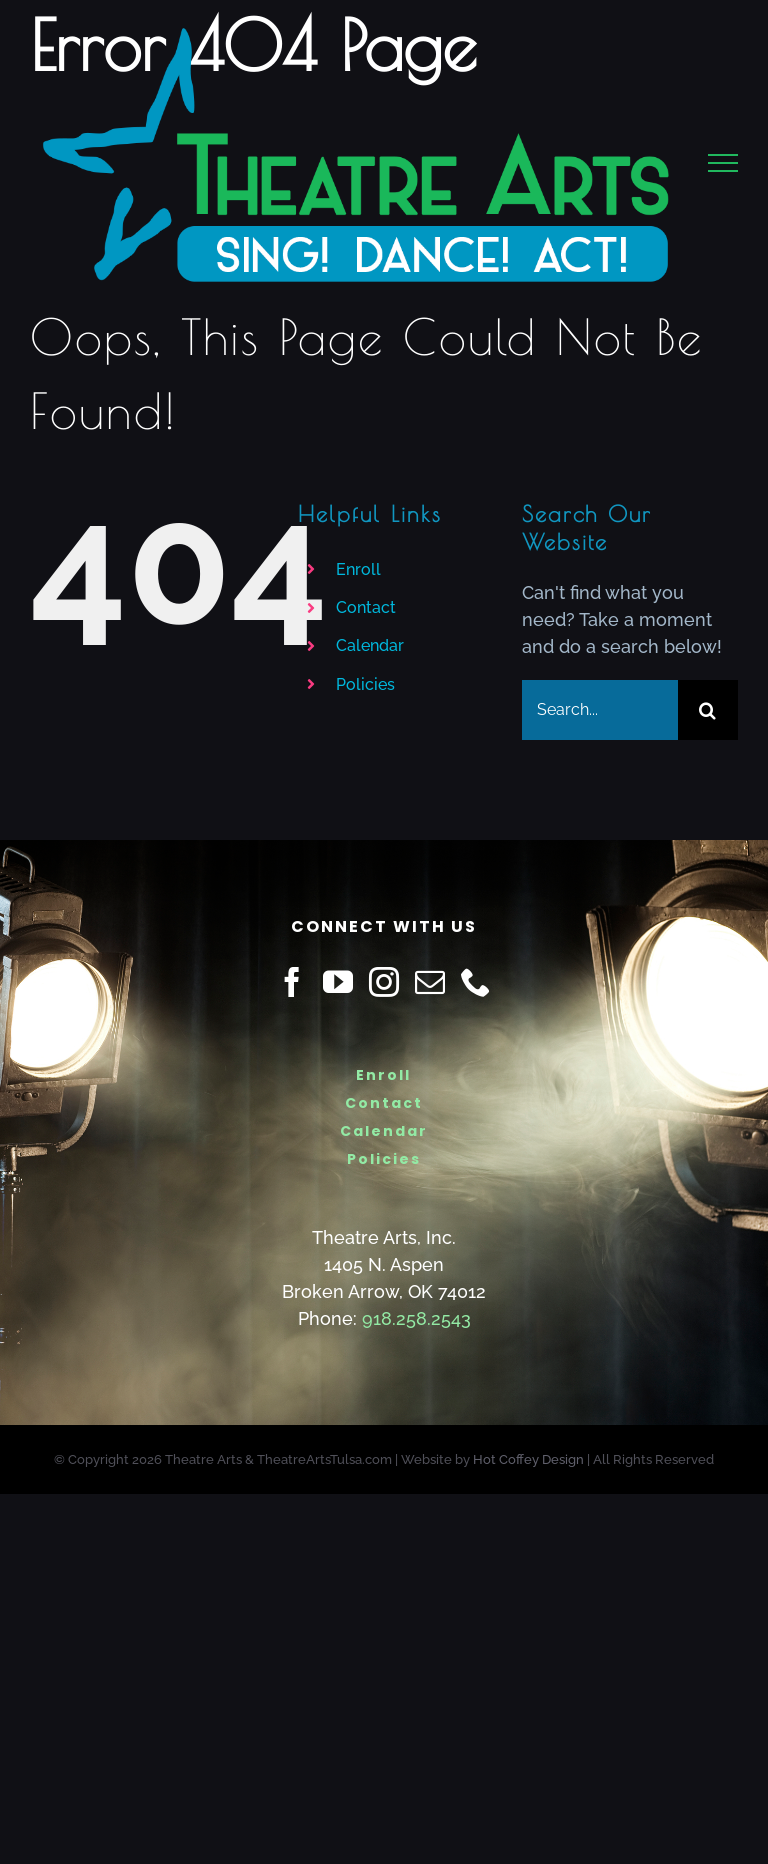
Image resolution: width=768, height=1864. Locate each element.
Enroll (358, 569)
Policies (365, 684)
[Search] (708, 710)
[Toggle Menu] (723, 163)
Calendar (370, 645)
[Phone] (476, 982)
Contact (366, 607)
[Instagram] (384, 982)
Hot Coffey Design (528, 1459)
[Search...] (600, 710)
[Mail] (430, 982)
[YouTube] (338, 982)
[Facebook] (292, 982)
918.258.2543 (416, 1318)
